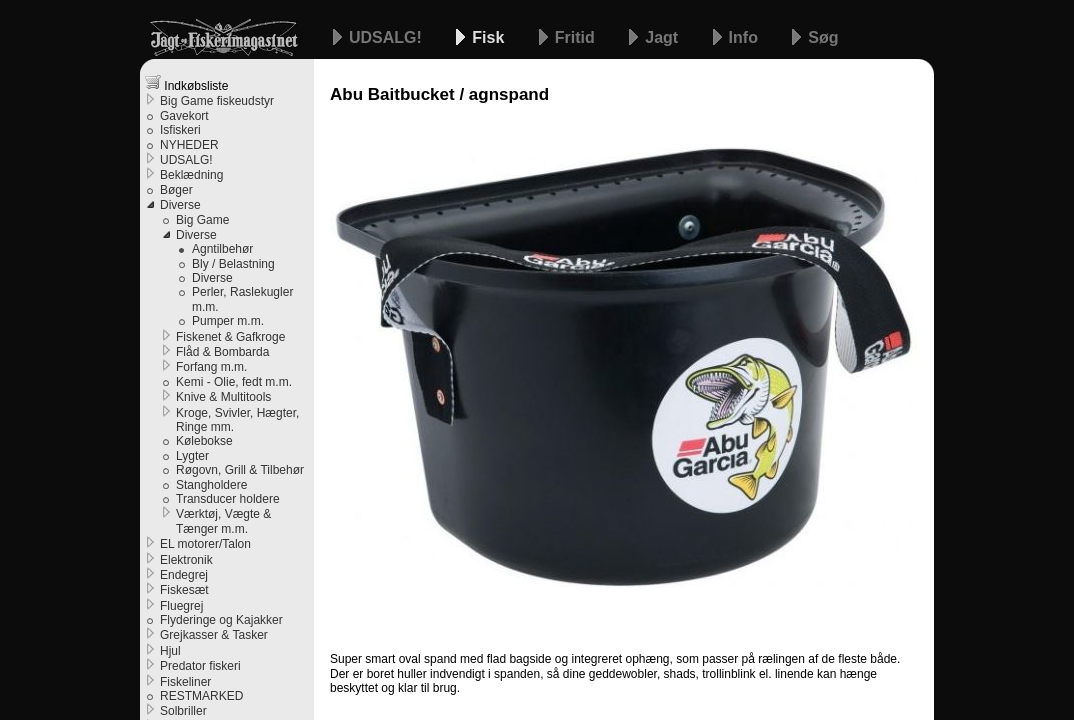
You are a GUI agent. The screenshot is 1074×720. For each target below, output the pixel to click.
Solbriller (183, 711)
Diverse (180, 205)
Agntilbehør (222, 249)
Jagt (663, 37)
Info (746, 37)
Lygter (192, 456)
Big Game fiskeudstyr (217, 101)
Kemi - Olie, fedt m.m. (234, 382)
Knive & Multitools (223, 397)
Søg (823, 37)
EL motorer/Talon (205, 544)
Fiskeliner (185, 682)
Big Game (202, 220)
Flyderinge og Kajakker (221, 620)
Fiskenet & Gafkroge (230, 337)
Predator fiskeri (200, 666)
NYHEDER (189, 145)
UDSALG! (387, 37)
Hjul (170, 651)
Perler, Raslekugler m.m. (242, 299)
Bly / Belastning (233, 264)
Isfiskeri (180, 130)
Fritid (577, 37)
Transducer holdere (228, 499)
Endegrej (184, 575)
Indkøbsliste (186, 83)
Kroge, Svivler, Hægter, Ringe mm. (237, 420)
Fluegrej (181, 606)
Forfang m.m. (211, 367)
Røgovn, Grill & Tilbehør (240, 470)
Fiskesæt (184, 590)
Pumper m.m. (228, 321)
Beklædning (191, 175)
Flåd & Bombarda (222, 352)
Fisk (490, 37)
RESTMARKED (201, 696)
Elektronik (186, 560)
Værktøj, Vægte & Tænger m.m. (223, 521)
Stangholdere (211, 485)
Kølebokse (204, 441)
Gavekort (184, 116)
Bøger (176, 190)
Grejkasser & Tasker (214, 635)
